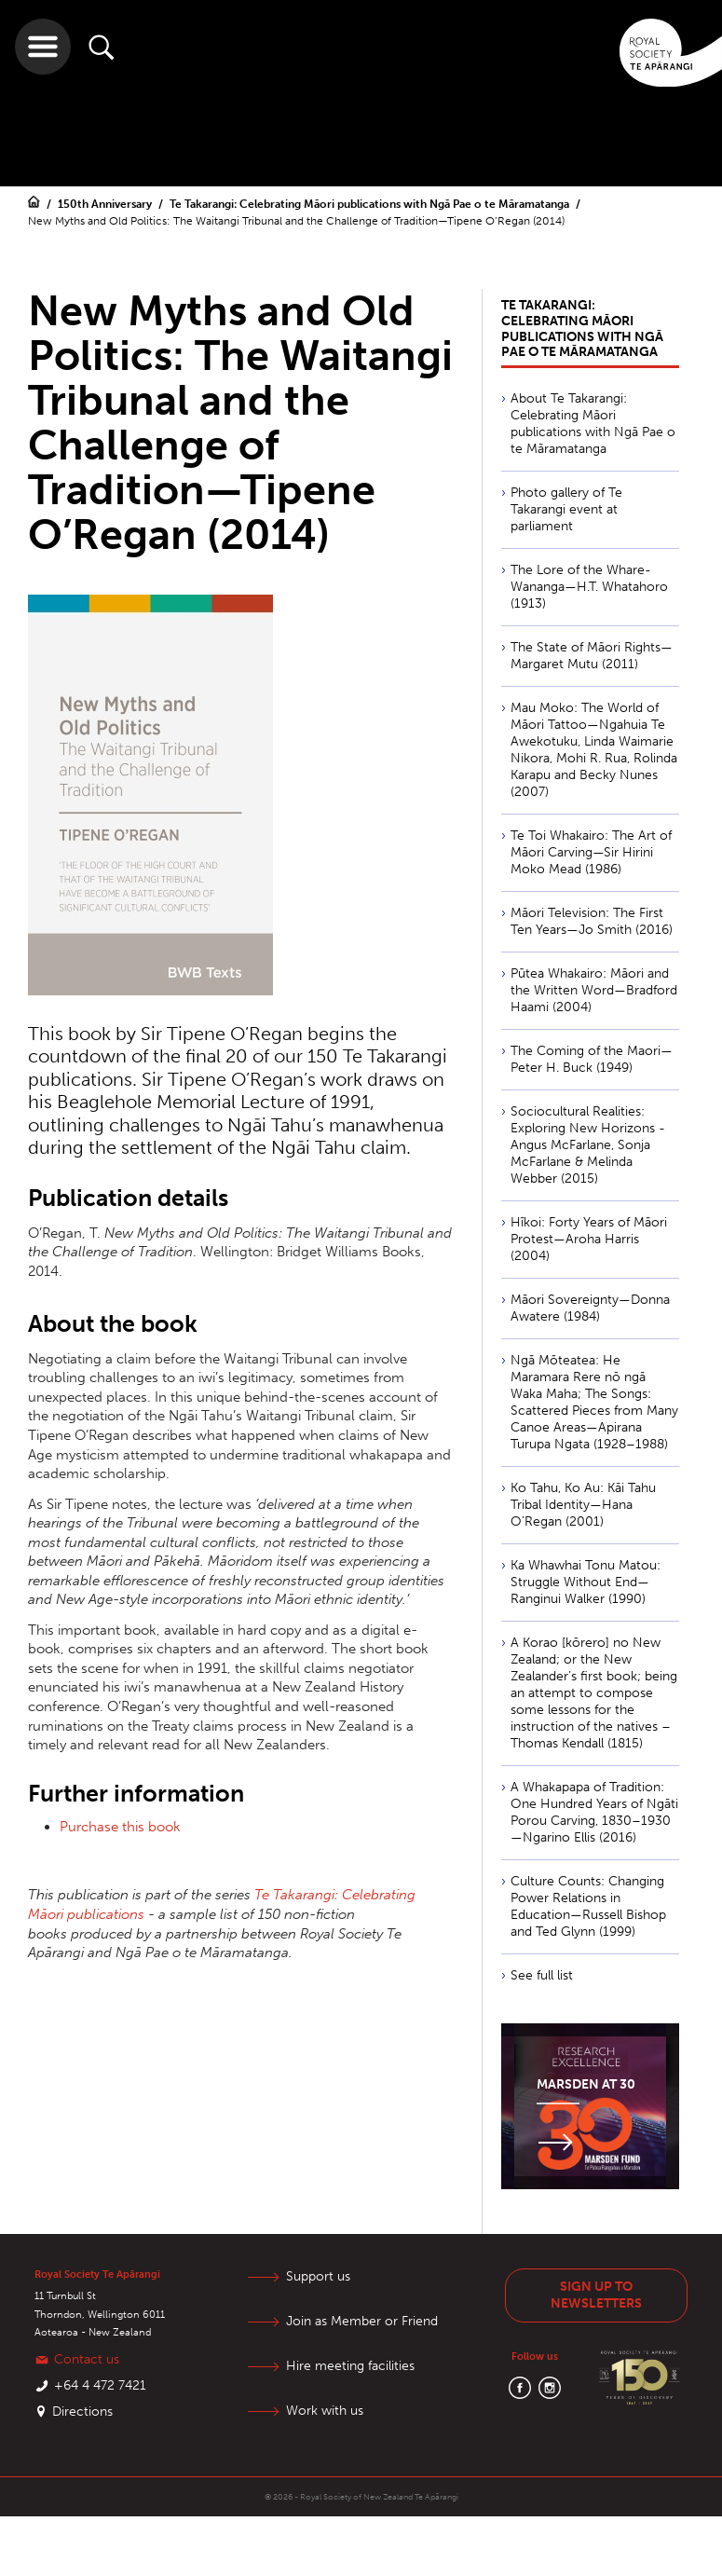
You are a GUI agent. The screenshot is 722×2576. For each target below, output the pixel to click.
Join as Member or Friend (362, 2321)
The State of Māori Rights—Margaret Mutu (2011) (592, 655)
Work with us (324, 2410)
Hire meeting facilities (350, 2366)
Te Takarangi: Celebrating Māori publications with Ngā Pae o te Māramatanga (371, 204)
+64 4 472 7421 (100, 2385)
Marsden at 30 (586, 2084)
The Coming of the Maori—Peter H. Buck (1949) (592, 1059)
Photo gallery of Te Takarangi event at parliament (566, 509)
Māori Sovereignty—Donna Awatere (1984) (590, 1308)
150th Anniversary (106, 204)
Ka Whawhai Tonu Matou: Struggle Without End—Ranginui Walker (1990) (586, 1582)
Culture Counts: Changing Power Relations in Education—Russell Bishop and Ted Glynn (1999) (588, 1906)
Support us (318, 2276)
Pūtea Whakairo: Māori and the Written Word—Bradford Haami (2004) (594, 990)
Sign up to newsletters (596, 2295)
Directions (82, 2411)
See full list (542, 1975)
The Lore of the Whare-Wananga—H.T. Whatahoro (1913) (589, 586)
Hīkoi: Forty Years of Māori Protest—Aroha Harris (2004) (589, 1239)
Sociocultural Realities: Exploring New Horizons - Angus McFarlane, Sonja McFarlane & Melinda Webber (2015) (588, 1144)
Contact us (86, 2359)
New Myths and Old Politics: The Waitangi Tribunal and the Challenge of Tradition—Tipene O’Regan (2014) (296, 220)
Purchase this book (120, 1826)
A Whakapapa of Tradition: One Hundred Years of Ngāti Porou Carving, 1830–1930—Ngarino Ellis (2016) (594, 1812)
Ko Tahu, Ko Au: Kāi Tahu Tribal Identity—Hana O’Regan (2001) (583, 1504)
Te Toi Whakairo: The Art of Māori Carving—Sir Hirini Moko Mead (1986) (591, 852)
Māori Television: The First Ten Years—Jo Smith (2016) (592, 921)
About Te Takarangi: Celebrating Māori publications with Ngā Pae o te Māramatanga (593, 424)
